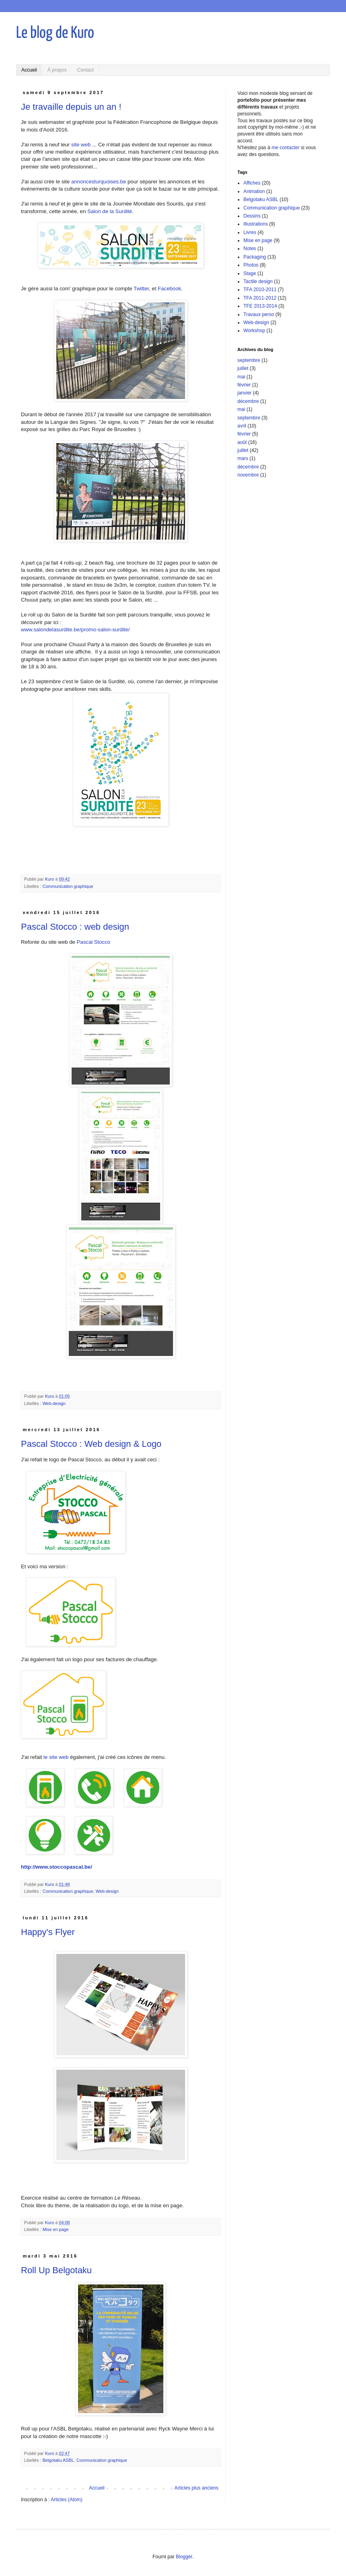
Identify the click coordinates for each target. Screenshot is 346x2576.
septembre (248, 360)
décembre (248, 401)
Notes (249, 248)
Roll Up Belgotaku (56, 2270)
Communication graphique (68, 886)
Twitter (141, 289)
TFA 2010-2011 (259, 289)
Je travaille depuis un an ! (71, 107)
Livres (249, 232)
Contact (85, 70)
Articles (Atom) (66, 2499)
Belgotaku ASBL (58, 2460)
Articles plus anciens (196, 2488)
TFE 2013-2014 (260, 306)
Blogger (184, 2557)
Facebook (169, 289)
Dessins (252, 216)
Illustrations (255, 224)
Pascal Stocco (94, 942)
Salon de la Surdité (109, 211)
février (244, 385)
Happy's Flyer (48, 1932)
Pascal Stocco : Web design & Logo (91, 1444)
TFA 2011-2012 (259, 298)
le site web (55, 1757)
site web (81, 145)
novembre (248, 475)
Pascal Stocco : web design (75, 927)
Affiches (251, 183)
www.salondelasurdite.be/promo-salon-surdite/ (76, 630)
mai (241, 377)
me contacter (285, 147)
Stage (249, 273)
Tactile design (258, 281)
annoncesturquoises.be (98, 182)
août (242, 442)
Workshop (254, 330)
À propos (57, 70)
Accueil (29, 70)
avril (241, 426)
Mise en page (56, 2229)
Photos (250, 265)
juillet (242, 368)
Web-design (54, 1403)
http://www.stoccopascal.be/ (56, 1867)
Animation (254, 191)
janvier (244, 393)
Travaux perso (258, 314)
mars (242, 458)
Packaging (254, 257)
